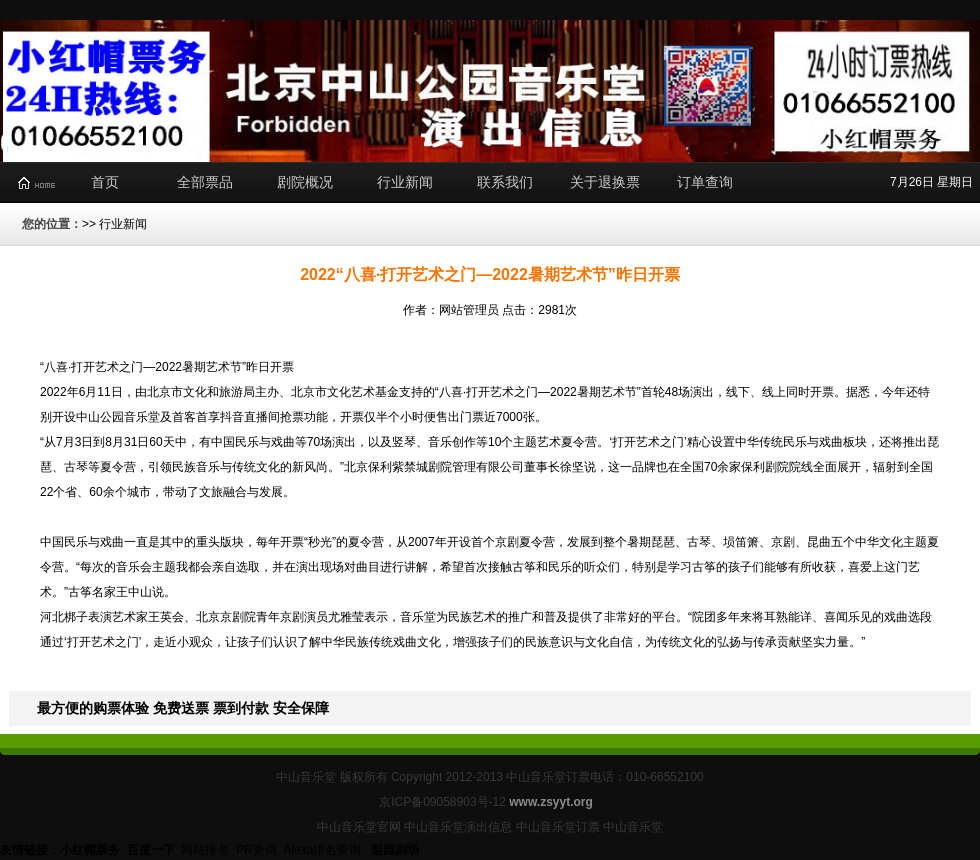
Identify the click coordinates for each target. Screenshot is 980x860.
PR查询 (256, 850)
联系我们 (505, 182)
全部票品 (205, 182)
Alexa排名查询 (323, 850)
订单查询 (705, 182)
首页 (105, 182)
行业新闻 (405, 182)
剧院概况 (305, 182)
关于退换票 (605, 182)
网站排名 (205, 850)
